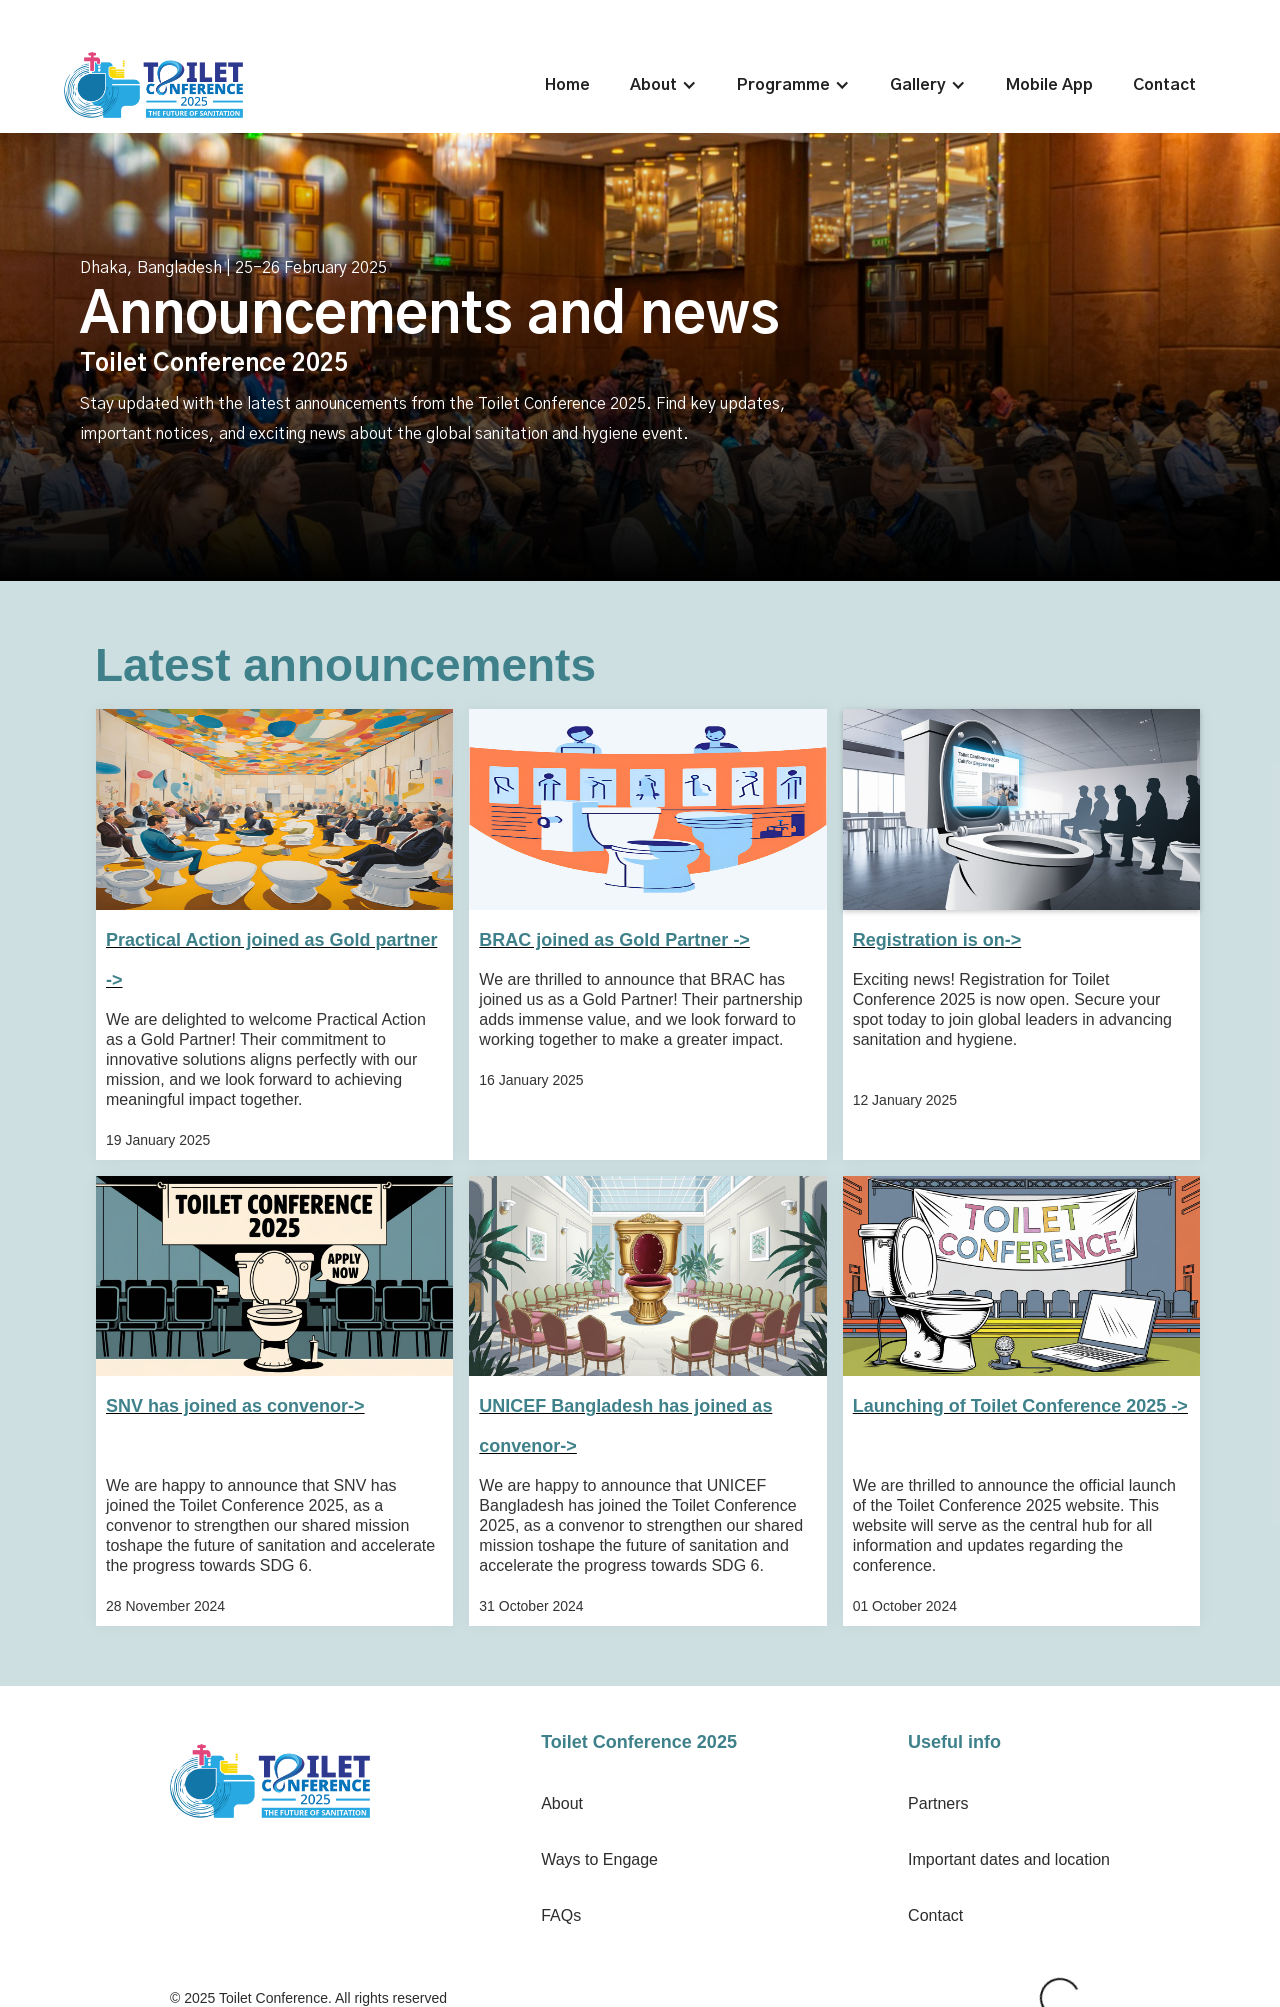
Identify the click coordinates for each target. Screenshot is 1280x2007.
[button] (663, 85)
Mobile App (1049, 85)
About (562, 1803)
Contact (1164, 85)
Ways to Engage (599, 1859)
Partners (938, 1803)
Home (567, 85)
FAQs (561, 1915)
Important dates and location (1009, 1859)
